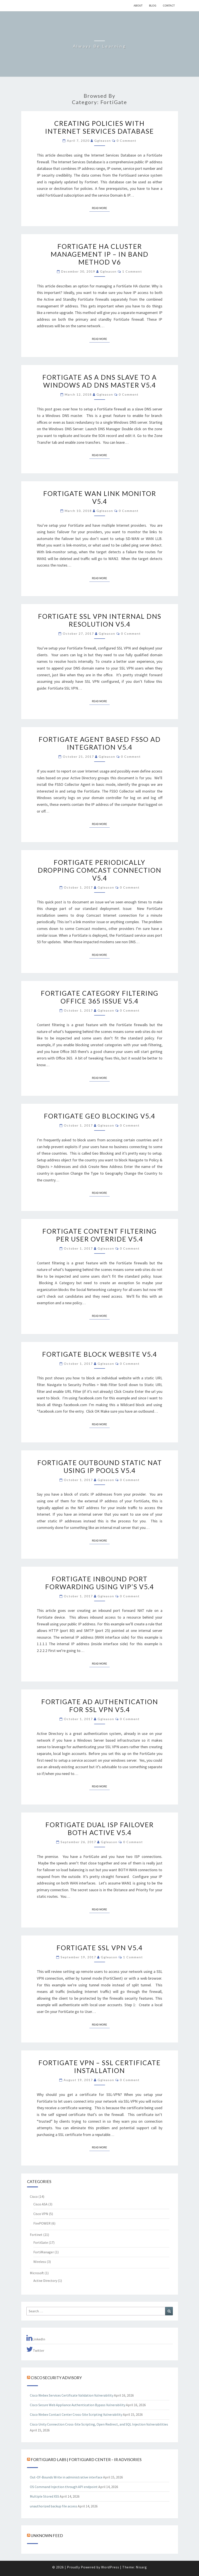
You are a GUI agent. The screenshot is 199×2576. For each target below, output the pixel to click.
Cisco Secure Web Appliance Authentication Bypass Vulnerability (77, 2405)
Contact (169, 5)
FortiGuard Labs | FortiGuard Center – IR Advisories (86, 2459)
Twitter (35, 2349)
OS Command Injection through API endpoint (64, 2487)
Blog (152, 5)
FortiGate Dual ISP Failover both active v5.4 (99, 1828)
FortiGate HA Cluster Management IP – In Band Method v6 (99, 254)
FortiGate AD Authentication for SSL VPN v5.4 (99, 1705)
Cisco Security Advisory (56, 2377)
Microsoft (37, 2273)
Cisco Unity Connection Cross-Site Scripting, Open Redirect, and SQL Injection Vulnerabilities (99, 2424)
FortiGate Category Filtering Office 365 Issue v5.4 (99, 997)
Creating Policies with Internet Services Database (99, 127)
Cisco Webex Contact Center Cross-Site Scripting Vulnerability (76, 2414)
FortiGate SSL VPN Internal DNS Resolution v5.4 (99, 620)
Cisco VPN (40, 2214)
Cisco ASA (40, 2204)
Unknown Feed (47, 2535)
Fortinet (36, 2234)
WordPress (110, 2567)
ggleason (102, 140)
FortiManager (43, 2252)
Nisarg (141, 2567)
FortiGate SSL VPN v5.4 (99, 1948)
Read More (101, 208)
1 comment (132, 271)
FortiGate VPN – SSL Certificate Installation (99, 2066)
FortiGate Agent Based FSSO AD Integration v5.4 (100, 743)
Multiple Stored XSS (44, 2496)
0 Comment (126, 140)
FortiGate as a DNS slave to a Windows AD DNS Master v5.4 (99, 381)
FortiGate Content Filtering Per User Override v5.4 (99, 1235)
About (138, 5)
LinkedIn (35, 2338)
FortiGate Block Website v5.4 (99, 1354)
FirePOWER (42, 2223)
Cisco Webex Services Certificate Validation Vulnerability (71, 2395)
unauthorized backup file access (53, 2506)
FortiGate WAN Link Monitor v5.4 (99, 497)
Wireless (39, 2261)
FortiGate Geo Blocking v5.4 (99, 1116)
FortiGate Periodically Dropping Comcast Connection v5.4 (99, 870)
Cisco (34, 2196)
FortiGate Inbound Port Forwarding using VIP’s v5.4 (99, 1583)
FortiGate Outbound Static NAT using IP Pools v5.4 (99, 1466)
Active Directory (45, 2280)
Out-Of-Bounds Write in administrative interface (66, 2477)
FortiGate (40, 2242)
